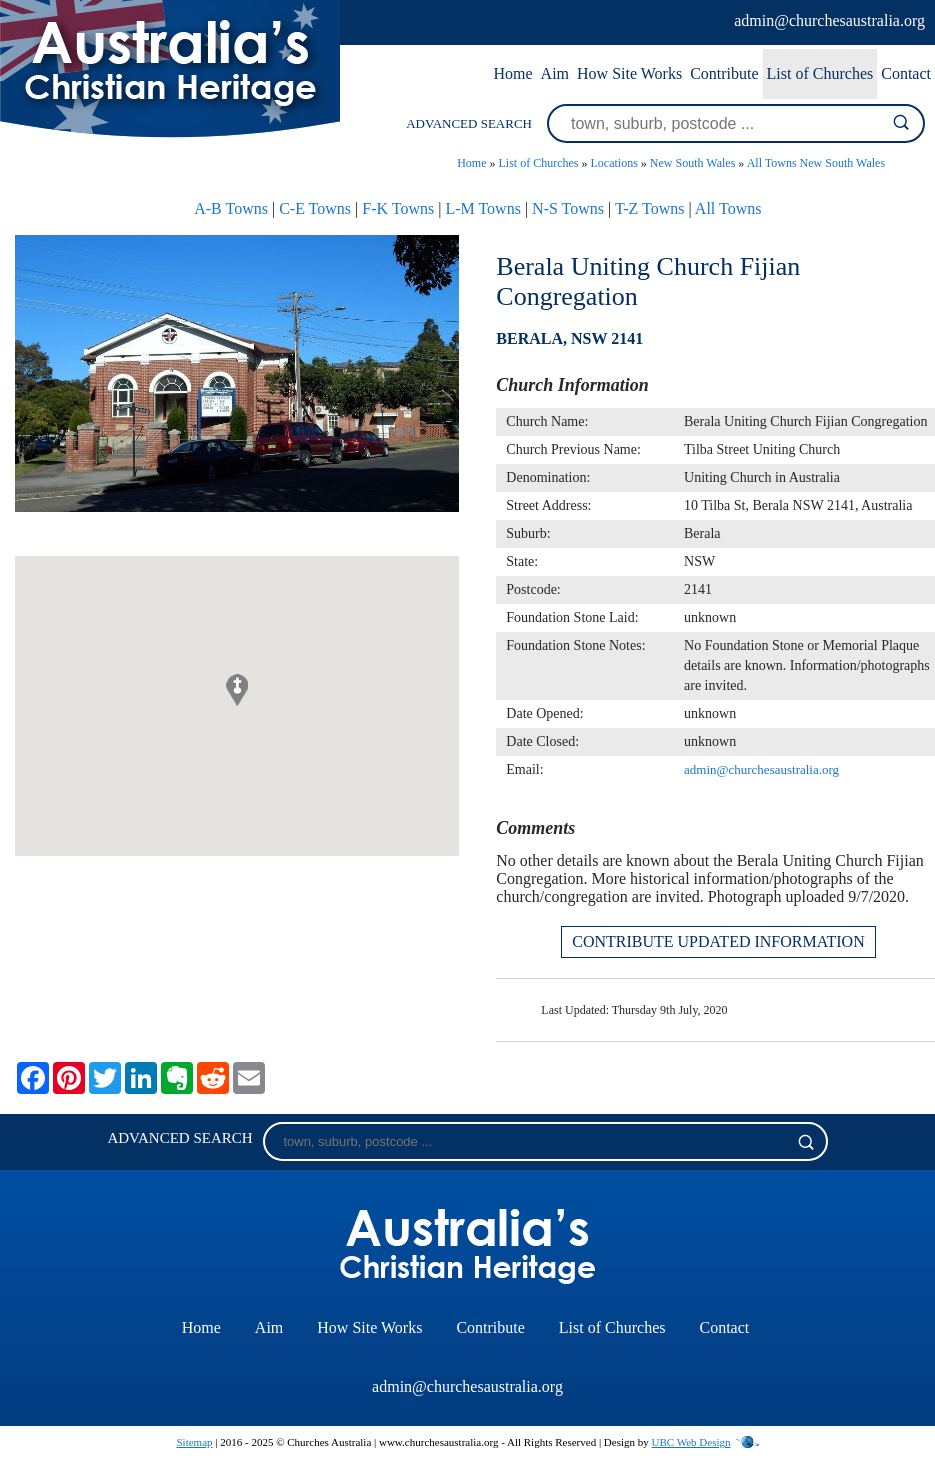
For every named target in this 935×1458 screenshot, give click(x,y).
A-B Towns (231, 208)
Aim (555, 73)
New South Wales (692, 163)
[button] (237, 690)
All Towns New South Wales (816, 163)
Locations (614, 163)
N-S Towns (568, 208)
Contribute (724, 73)
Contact (906, 73)
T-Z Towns (650, 208)
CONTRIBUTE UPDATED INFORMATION (718, 941)
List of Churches (820, 73)
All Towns (728, 208)
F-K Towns (398, 208)
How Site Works (629, 73)
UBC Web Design (691, 1442)
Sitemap (194, 1442)
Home (512, 73)
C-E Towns (315, 208)
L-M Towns (482, 208)
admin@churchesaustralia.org (829, 20)
